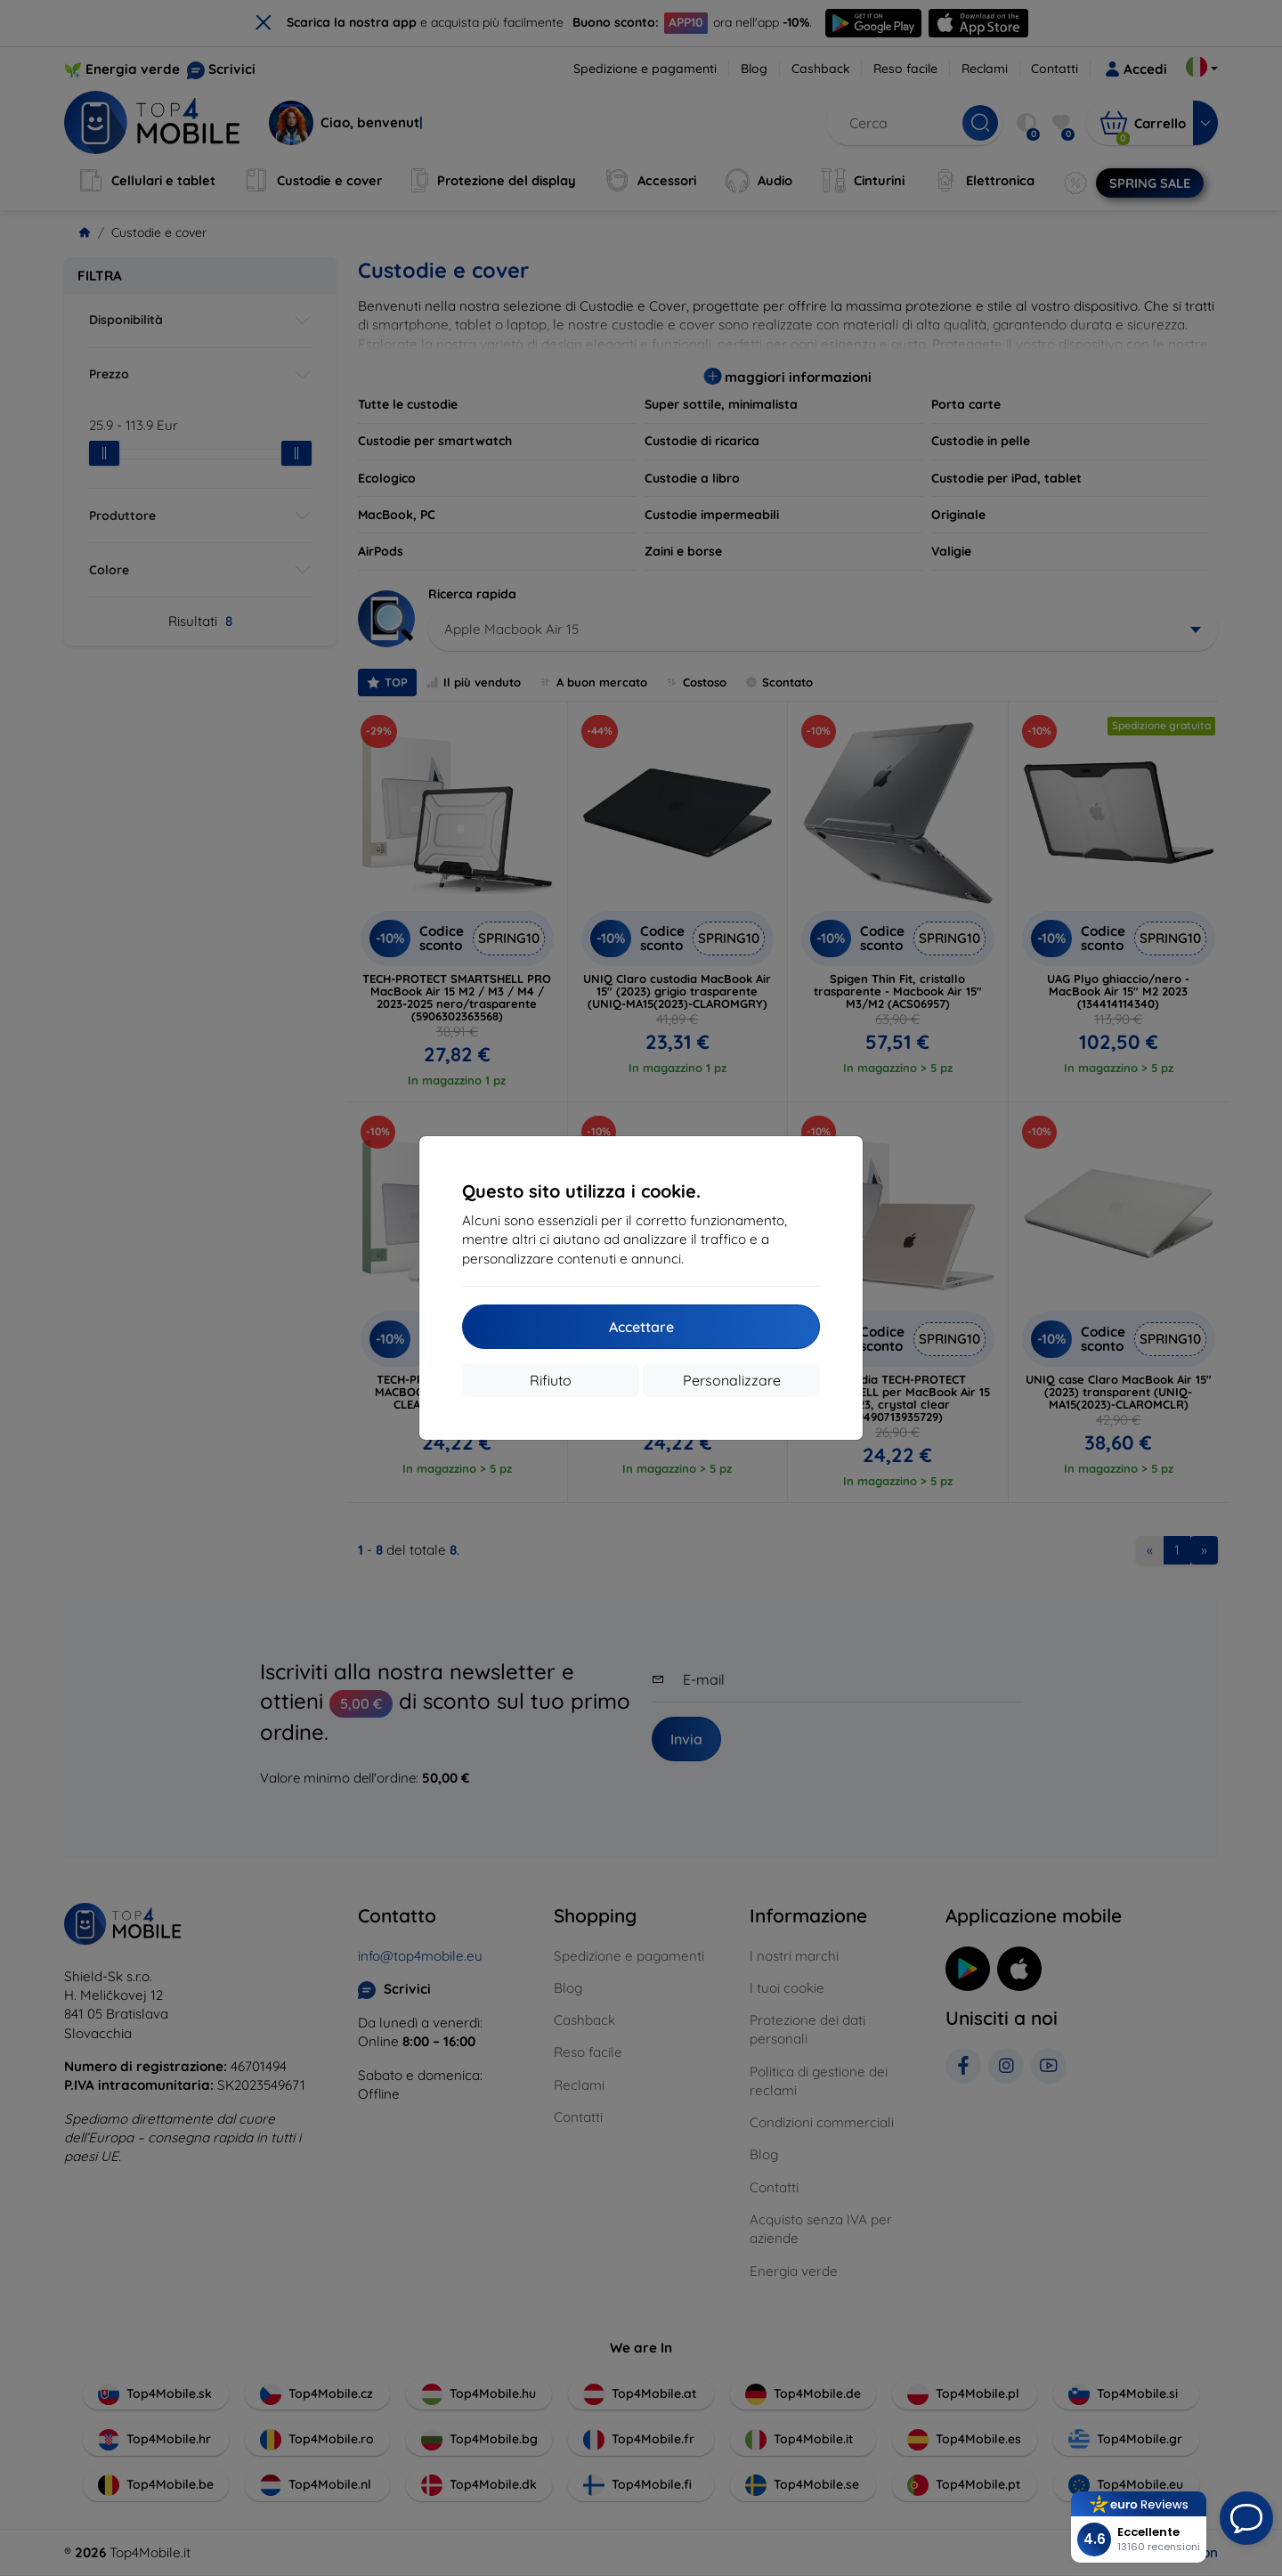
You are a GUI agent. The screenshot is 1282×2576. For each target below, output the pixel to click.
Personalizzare (732, 1380)
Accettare (641, 1327)
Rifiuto (551, 1380)
